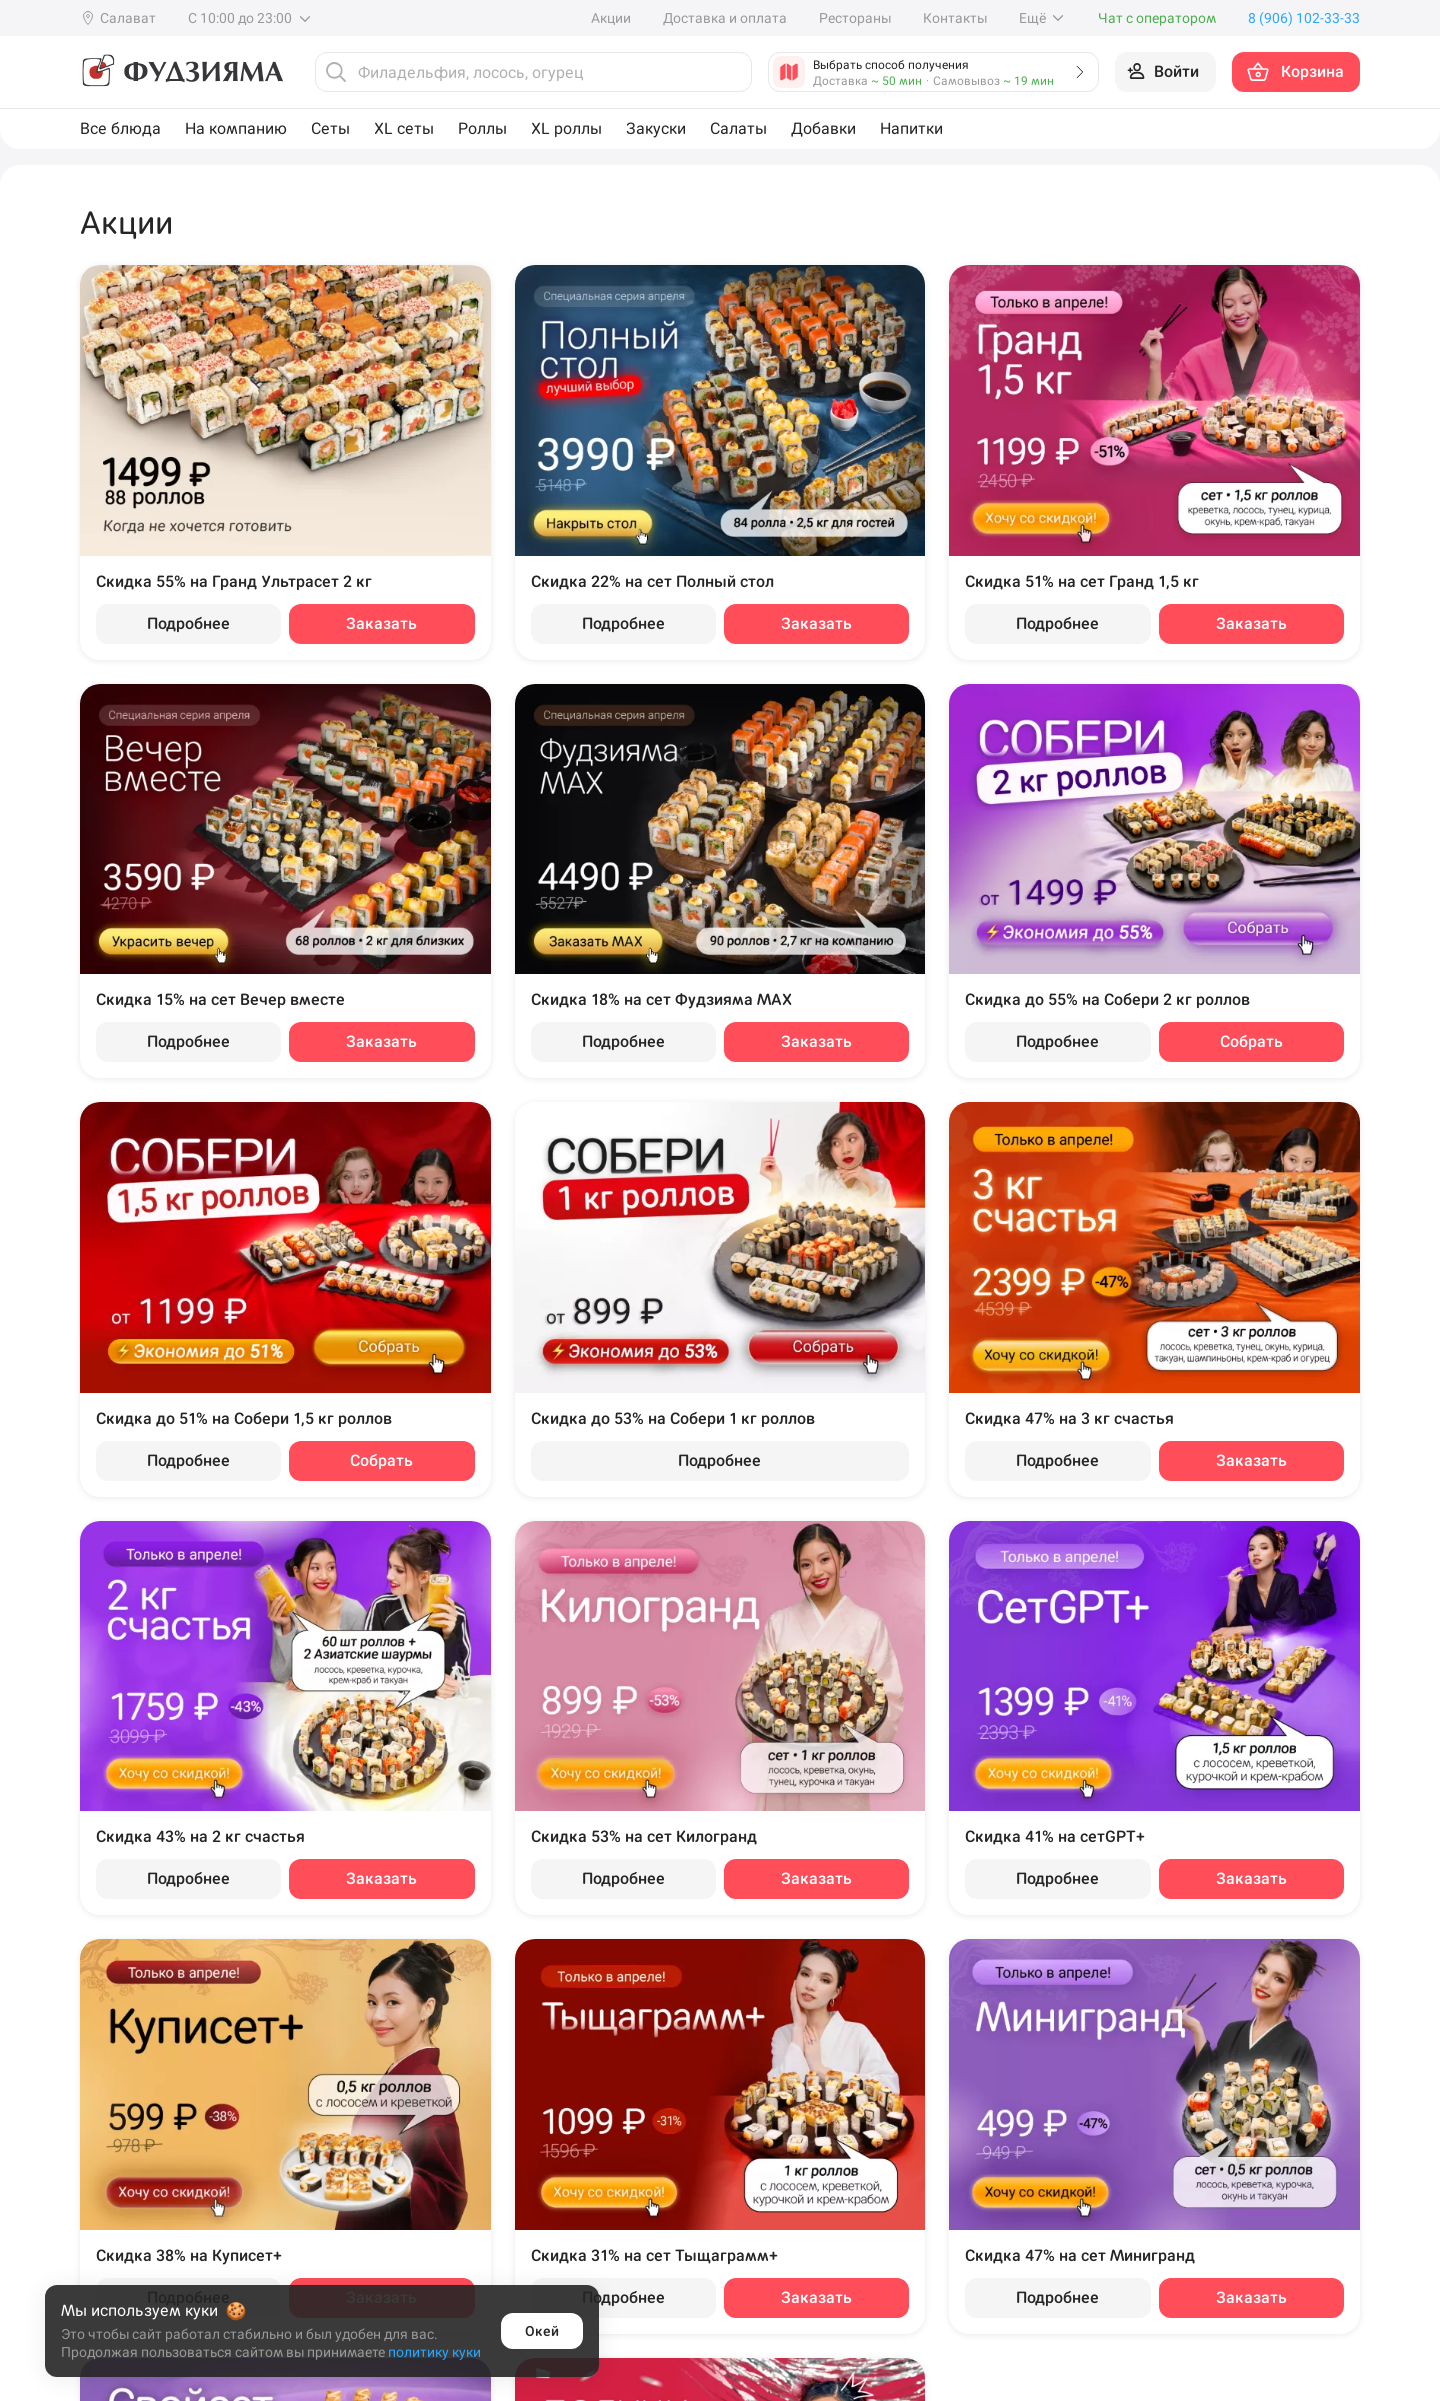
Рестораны (855, 18)
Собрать (1251, 1041)
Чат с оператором (1157, 18)
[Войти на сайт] (1165, 72)
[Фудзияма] (181, 72)
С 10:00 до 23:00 (250, 18)
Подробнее (188, 623)
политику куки (434, 2352)
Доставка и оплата (725, 18)
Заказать (381, 623)
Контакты (955, 18)
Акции (611, 18)
